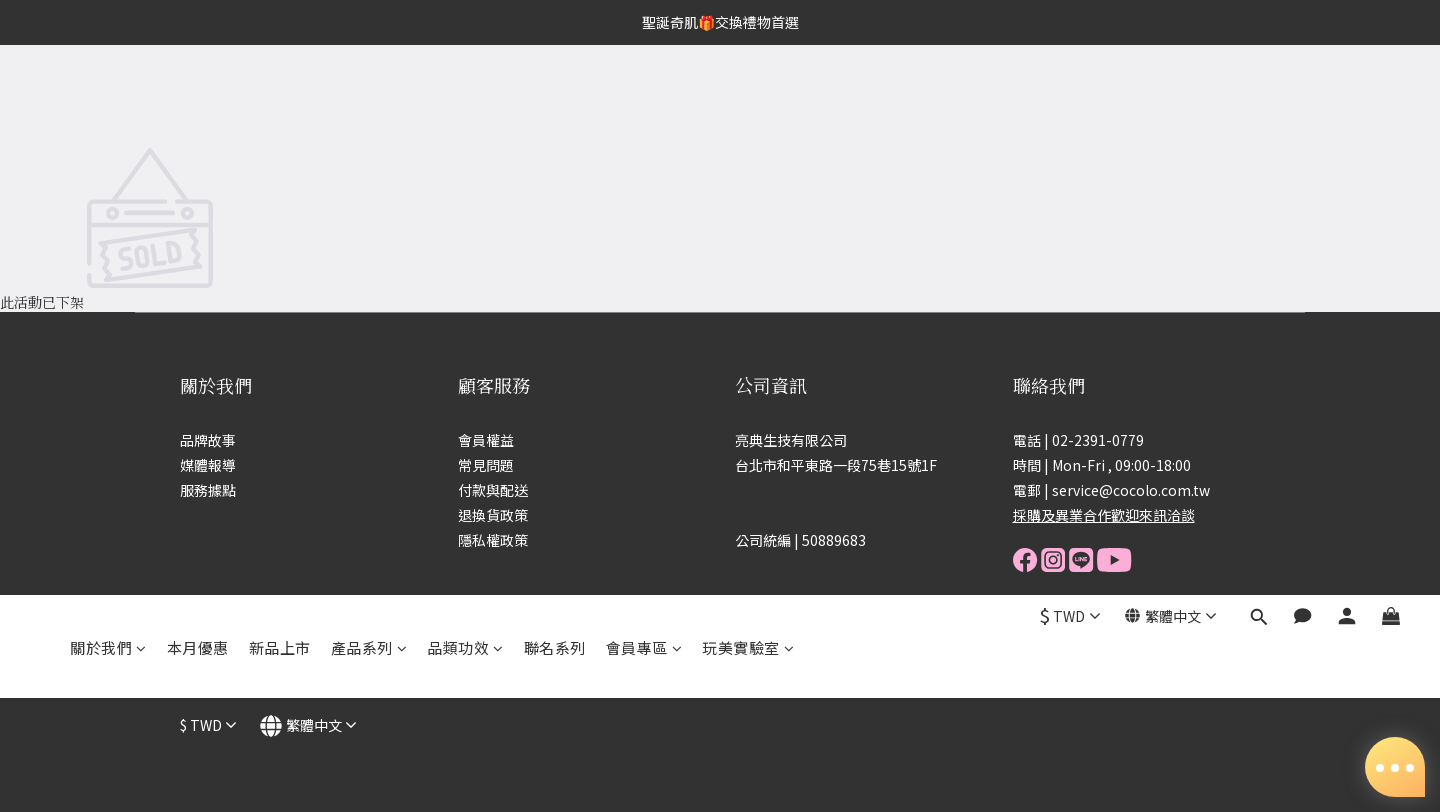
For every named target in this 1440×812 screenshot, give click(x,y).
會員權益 (486, 440)
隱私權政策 (493, 540)
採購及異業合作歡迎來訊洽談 (1104, 515)
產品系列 (369, 97)
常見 (472, 465)
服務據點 (208, 490)
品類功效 (465, 97)
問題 (500, 465)
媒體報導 (208, 465)
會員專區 (644, 97)
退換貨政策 (493, 515)
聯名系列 (555, 97)
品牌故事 (208, 440)
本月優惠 (198, 97)
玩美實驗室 (748, 97)
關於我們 (108, 97)
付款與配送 (493, 490)
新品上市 (280, 97)
